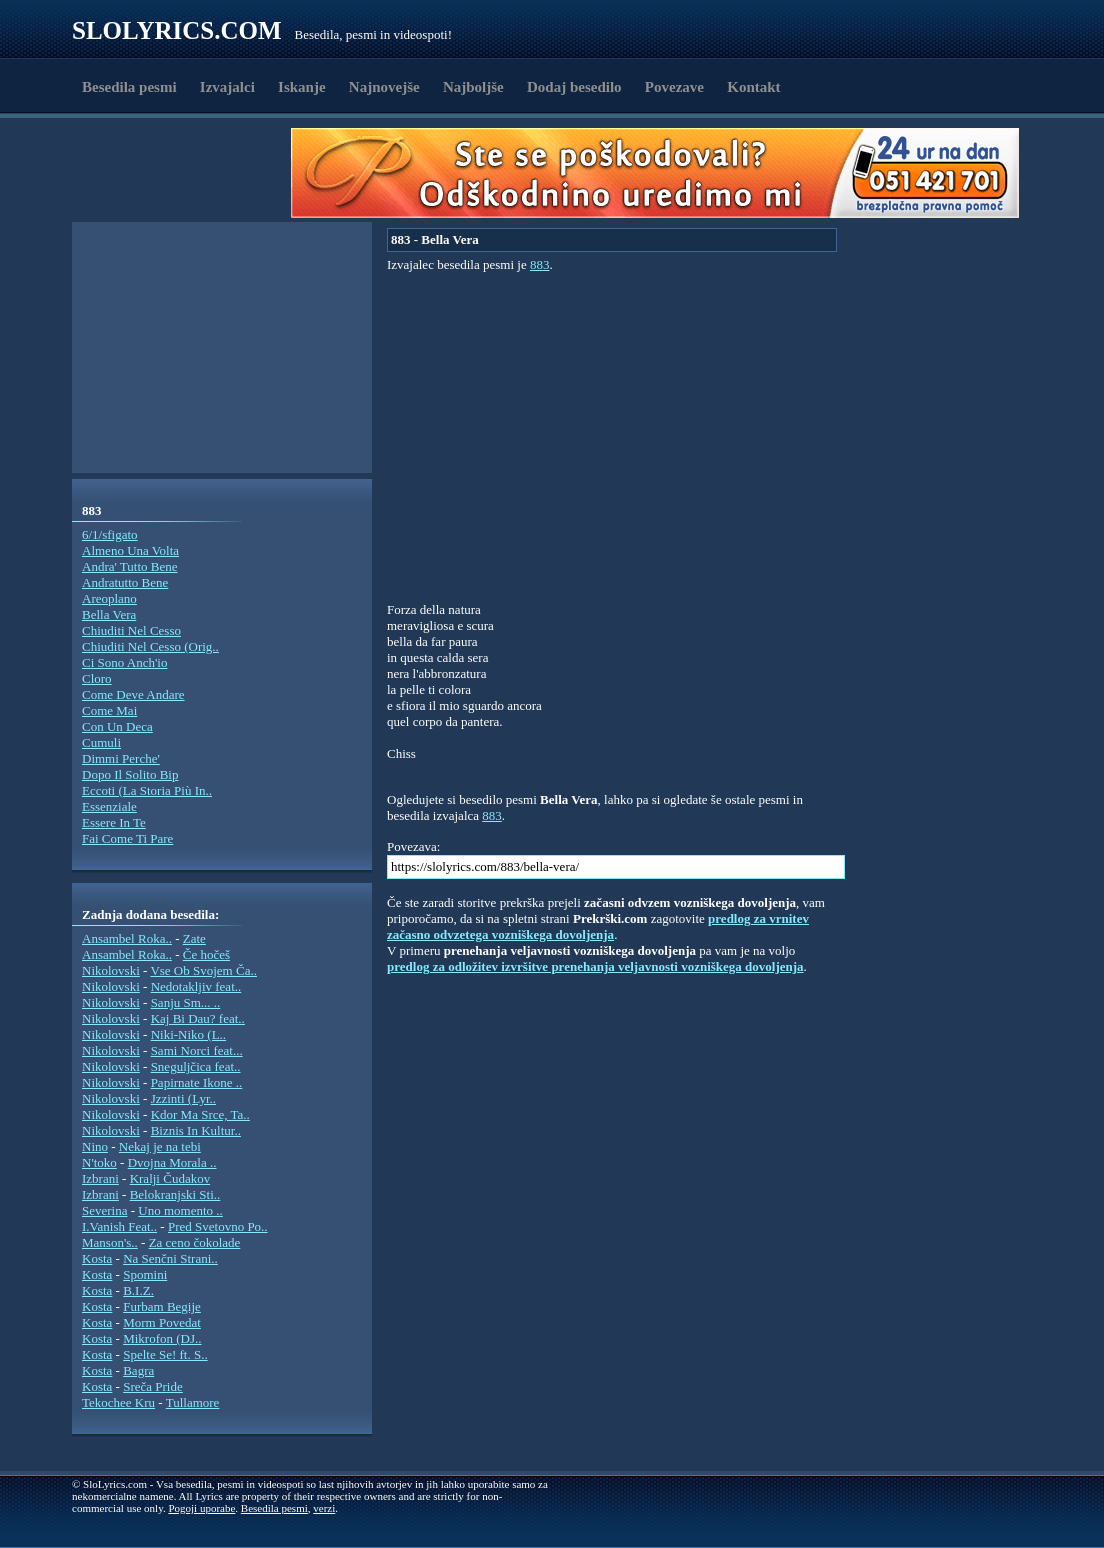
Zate (194, 938)
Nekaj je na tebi (160, 1146)
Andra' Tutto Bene (130, 566)
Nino (95, 1146)
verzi (324, 1508)
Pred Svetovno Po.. (218, 1226)
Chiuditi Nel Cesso (131, 630)
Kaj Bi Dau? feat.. (198, 1018)
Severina (104, 1210)
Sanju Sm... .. (186, 1002)
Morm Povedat (162, 1322)
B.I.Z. (138, 1290)
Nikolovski (111, 970)
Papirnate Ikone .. (197, 1082)
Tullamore (193, 1402)
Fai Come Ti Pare (127, 838)
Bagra (138, 1370)
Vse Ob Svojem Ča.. (203, 970)
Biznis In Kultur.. (196, 1130)
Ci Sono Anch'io (124, 662)
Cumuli (101, 742)
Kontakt (753, 87)
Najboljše (473, 87)
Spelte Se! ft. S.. (165, 1354)
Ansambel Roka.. (127, 938)
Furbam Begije (162, 1306)
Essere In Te (114, 822)
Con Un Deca (117, 726)
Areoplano (109, 598)
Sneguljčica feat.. (196, 1066)
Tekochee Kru (118, 1402)
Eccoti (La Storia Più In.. (147, 790)
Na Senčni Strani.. (170, 1258)
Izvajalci (227, 87)
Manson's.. (110, 1242)
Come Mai (109, 710)
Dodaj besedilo (574, 87)
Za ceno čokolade (195, 1242)
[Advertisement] (188, 173)
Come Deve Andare (133, 694)
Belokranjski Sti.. (175, 1194)
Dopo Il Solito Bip (130, 774)
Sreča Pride (153, 1386)
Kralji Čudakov (170, 1178)
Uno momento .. (180, 1210)
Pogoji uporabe (201, 1508)
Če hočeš (206, 954)
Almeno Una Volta (130, 550)
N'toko (99, 1162)
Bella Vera (109, 614)
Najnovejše (384, 87)
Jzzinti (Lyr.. (183, 1098)
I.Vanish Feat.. (119, 1226)
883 (540, 264)
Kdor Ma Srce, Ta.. (200, 1114)
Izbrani (100, 1178)
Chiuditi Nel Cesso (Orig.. (150, 646)
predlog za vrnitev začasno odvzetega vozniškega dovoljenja (598, 926)
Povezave (674, 87)
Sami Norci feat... (197, 1050)
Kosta (97, 1258)
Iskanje (302, 87)
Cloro (97, 678)
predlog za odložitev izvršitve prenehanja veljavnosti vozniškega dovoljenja (595, 966)
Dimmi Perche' (121, 758)
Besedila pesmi (129, 87)
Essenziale (109, 806)
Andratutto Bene (125, 582)
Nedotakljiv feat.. (196, 986)
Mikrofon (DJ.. (162, 1338)
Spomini (145, 1274)
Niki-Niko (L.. (188, 1034)
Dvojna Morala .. (172, 1162)
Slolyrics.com (177, 30)
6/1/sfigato (110, 534)
